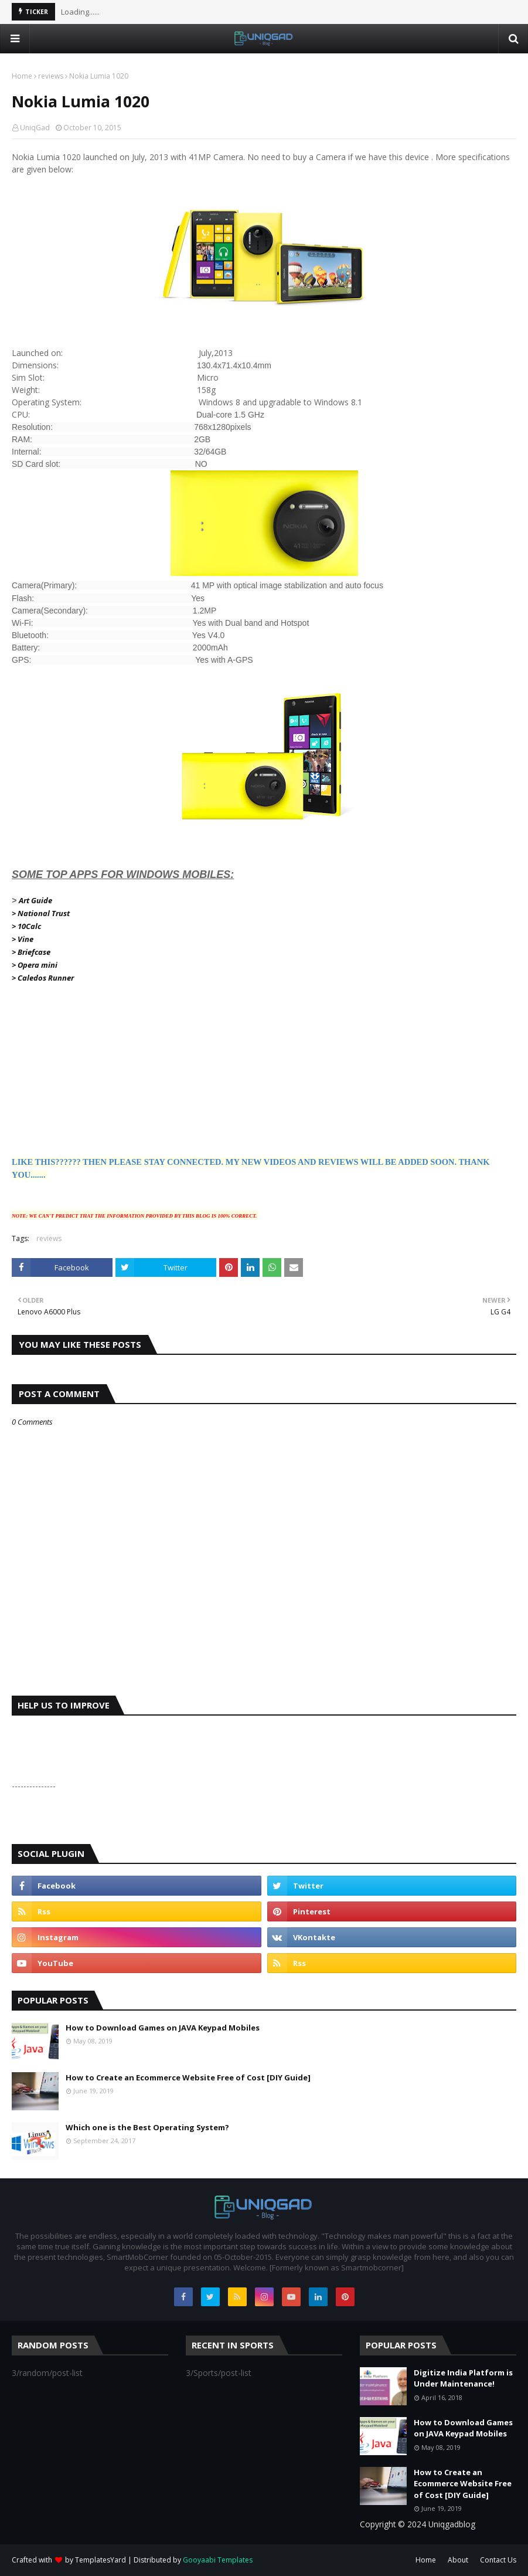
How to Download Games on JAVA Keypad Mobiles (163, 2027)
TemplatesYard (100, 2560)
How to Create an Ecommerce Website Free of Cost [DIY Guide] (188, 2077)
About (458, 2560)
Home (22, 76)
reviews (50, 76)
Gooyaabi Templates (218, 2560)
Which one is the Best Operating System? (147, 2127)
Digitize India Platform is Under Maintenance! (463, 2378)
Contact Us (498, 2560)
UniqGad (35, 128)
